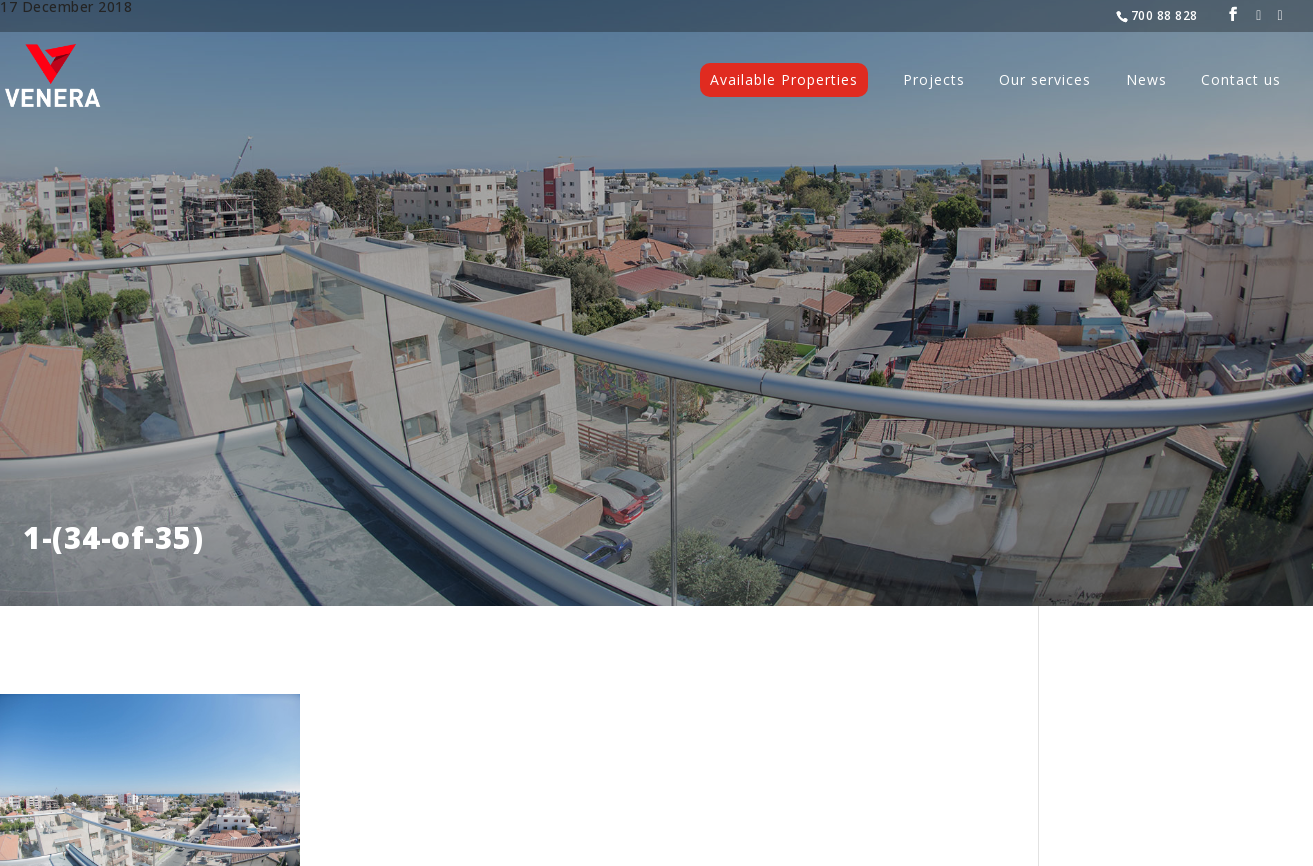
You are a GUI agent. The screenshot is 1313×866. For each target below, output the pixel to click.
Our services (1045, 81)
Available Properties (784, 79)
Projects (934, 81)
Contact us (1241, 81)
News (1146, 81)
